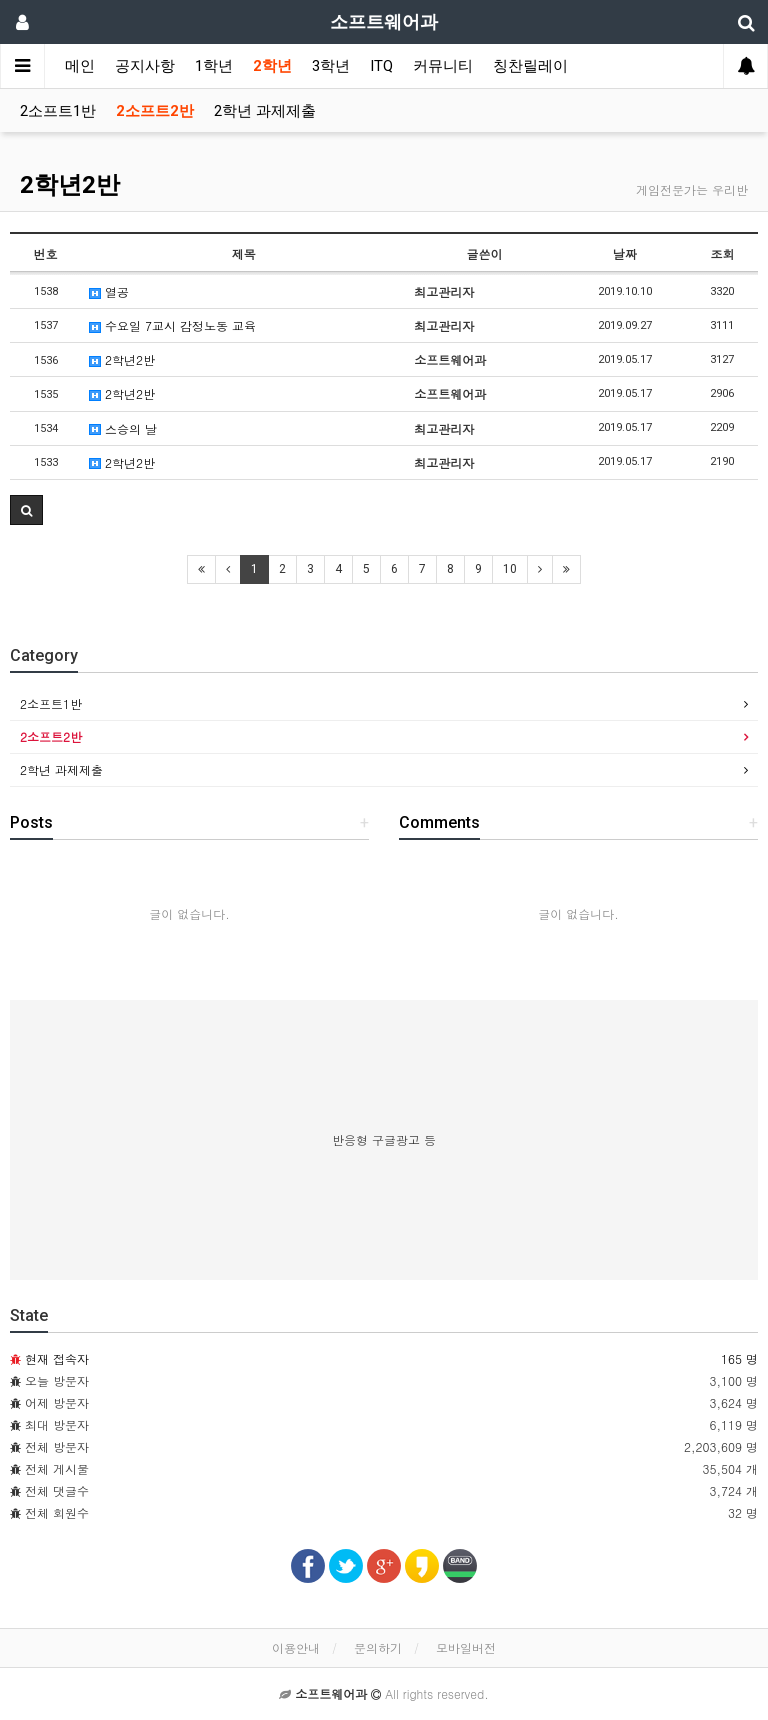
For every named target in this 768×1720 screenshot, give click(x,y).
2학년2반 (70, 185)
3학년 (331, 66)
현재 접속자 (57, 1358)
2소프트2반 (155, 111)
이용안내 (296, 1647)
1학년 (214, 66)
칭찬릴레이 (530, 66)
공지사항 (145, 66)
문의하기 (378, 1647)
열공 (109, 291)
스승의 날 (123, 428)
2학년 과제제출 (265, 111)
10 (510, 569)
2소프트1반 (58, 111)
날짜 (625, 253)
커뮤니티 (443, 66)
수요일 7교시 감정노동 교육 (172, 325)
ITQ (381, 66)
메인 (80, 66)
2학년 (272, 66)
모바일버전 (466, 1647)
